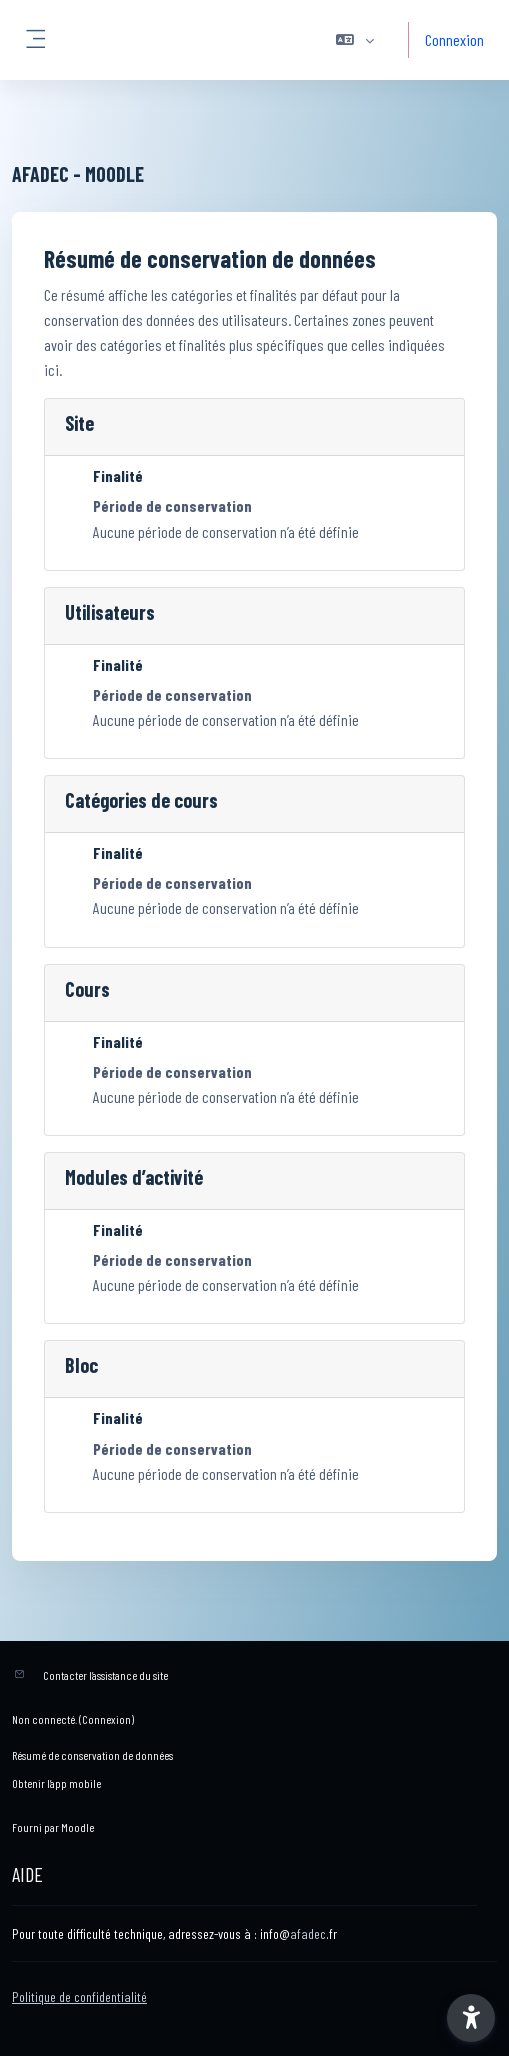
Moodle (77, 1827)
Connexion (454, 39)
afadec (308, 1933)
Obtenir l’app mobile (56, 1783)
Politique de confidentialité (79, 1996)
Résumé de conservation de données (92, 1755)
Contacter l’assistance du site (105, 1675)
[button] (355, 40)
